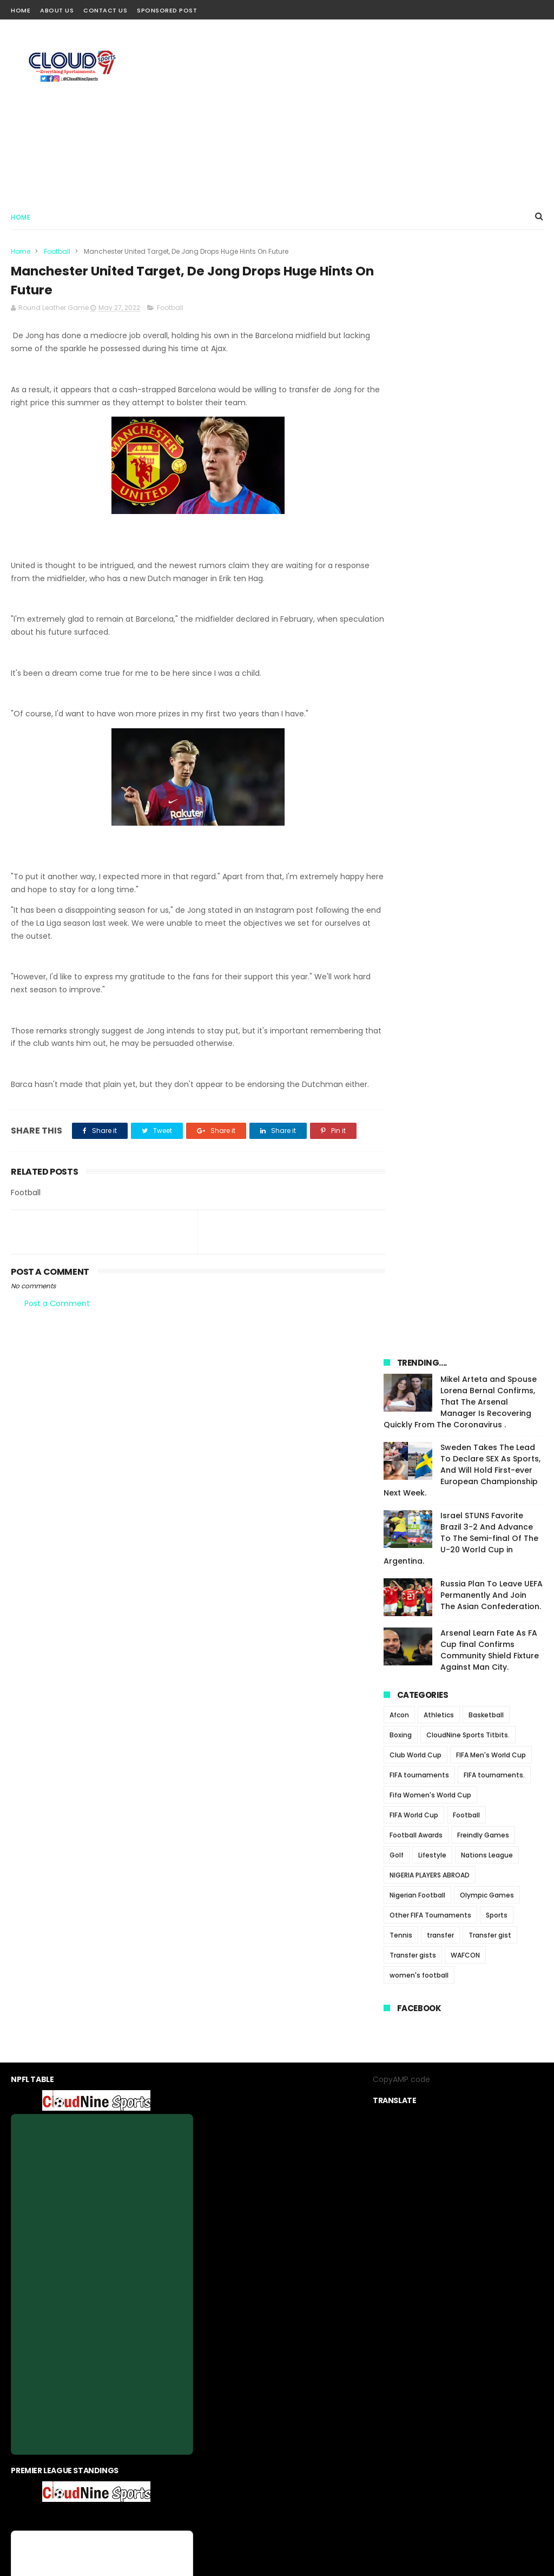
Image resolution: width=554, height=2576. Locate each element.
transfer (440, 856)
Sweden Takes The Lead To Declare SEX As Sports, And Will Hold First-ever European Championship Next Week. (462, 392)
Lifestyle (432, 776)
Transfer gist (490, 856)
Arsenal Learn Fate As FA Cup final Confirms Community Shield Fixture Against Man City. (489, 571)
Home (20, 10)
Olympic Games (487, 816)
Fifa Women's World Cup (430, 716)
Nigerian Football (417, 816)
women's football (419, 896)
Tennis (401, 856)
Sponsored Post (167, 10)
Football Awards (416, 756)
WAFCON (465, 876)
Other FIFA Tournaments (430, 836)
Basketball (486, 636)
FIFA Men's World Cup (491, 676)
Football (57, 251)
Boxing (401, 656)
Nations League (487, 776)
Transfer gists (413, 876)
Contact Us (105, 10)
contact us (310, 2465)
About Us (57, 10)
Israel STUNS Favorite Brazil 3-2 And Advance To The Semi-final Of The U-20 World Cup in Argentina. (461, 460)
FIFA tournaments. (494, 696)
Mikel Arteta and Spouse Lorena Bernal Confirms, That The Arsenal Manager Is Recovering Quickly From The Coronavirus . (460, 323)
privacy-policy (255, 2465)
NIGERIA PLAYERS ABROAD (430, 796)
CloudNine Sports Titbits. (468, 656)
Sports (496, 836)
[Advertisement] (346, 111)
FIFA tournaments (419, 696)
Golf (397, 776)
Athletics (439, 636)
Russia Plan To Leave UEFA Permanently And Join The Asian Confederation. (491, 516)
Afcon (399, 636)
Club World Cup (415, 676)
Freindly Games (483, 756)
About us (205, 2465)
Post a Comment (57, 1317)
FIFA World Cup (414, 736)
